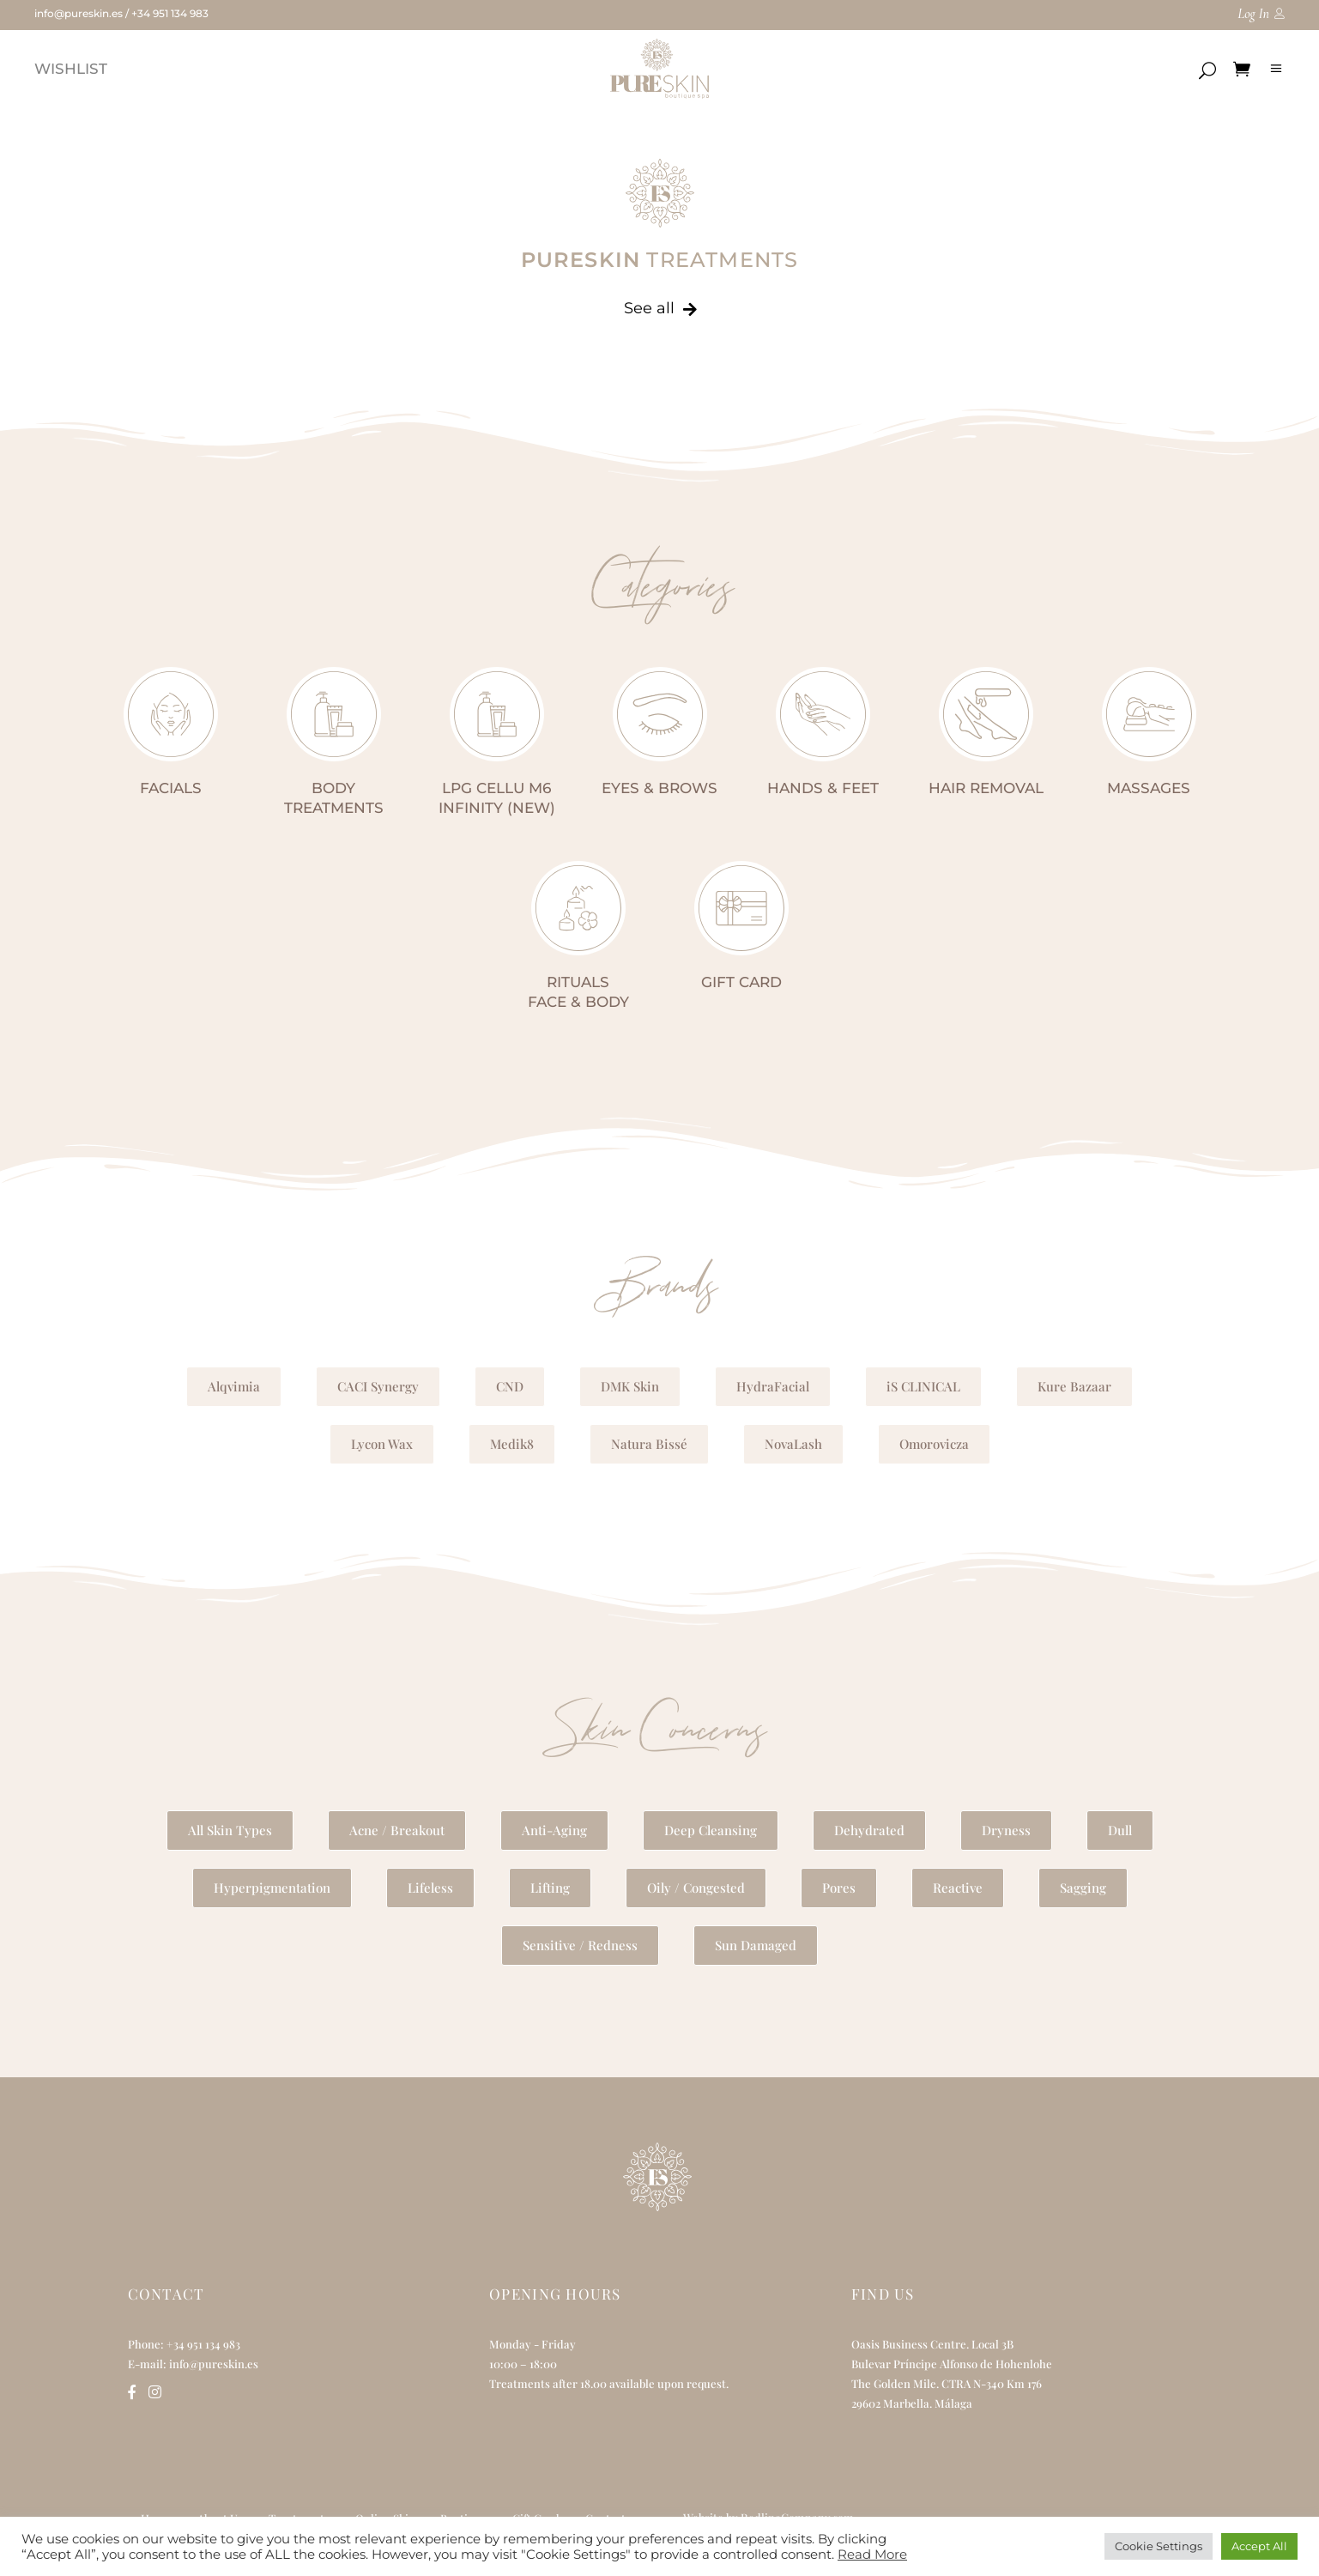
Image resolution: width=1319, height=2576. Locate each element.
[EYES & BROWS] (660, 714)
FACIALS (171, 788)
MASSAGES (1148, 788)
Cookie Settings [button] (1158, 2546)
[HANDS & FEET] (823, 714)
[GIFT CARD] (741, 908)
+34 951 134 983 (170, 13)
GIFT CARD (741, 982)
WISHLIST (70, 68)
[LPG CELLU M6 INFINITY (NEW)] (497, 714)
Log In (1253, 13)
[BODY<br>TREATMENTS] (334, 714)
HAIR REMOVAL (986, 788)
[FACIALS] (171, 714)
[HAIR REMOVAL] (986, 714)
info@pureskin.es (78, 13)
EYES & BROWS (659, 788)
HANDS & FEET (823, 788)
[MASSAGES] (1149, 714)
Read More (872, 2554)
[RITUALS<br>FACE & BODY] (578, 908)
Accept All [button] (1259, 2546)
